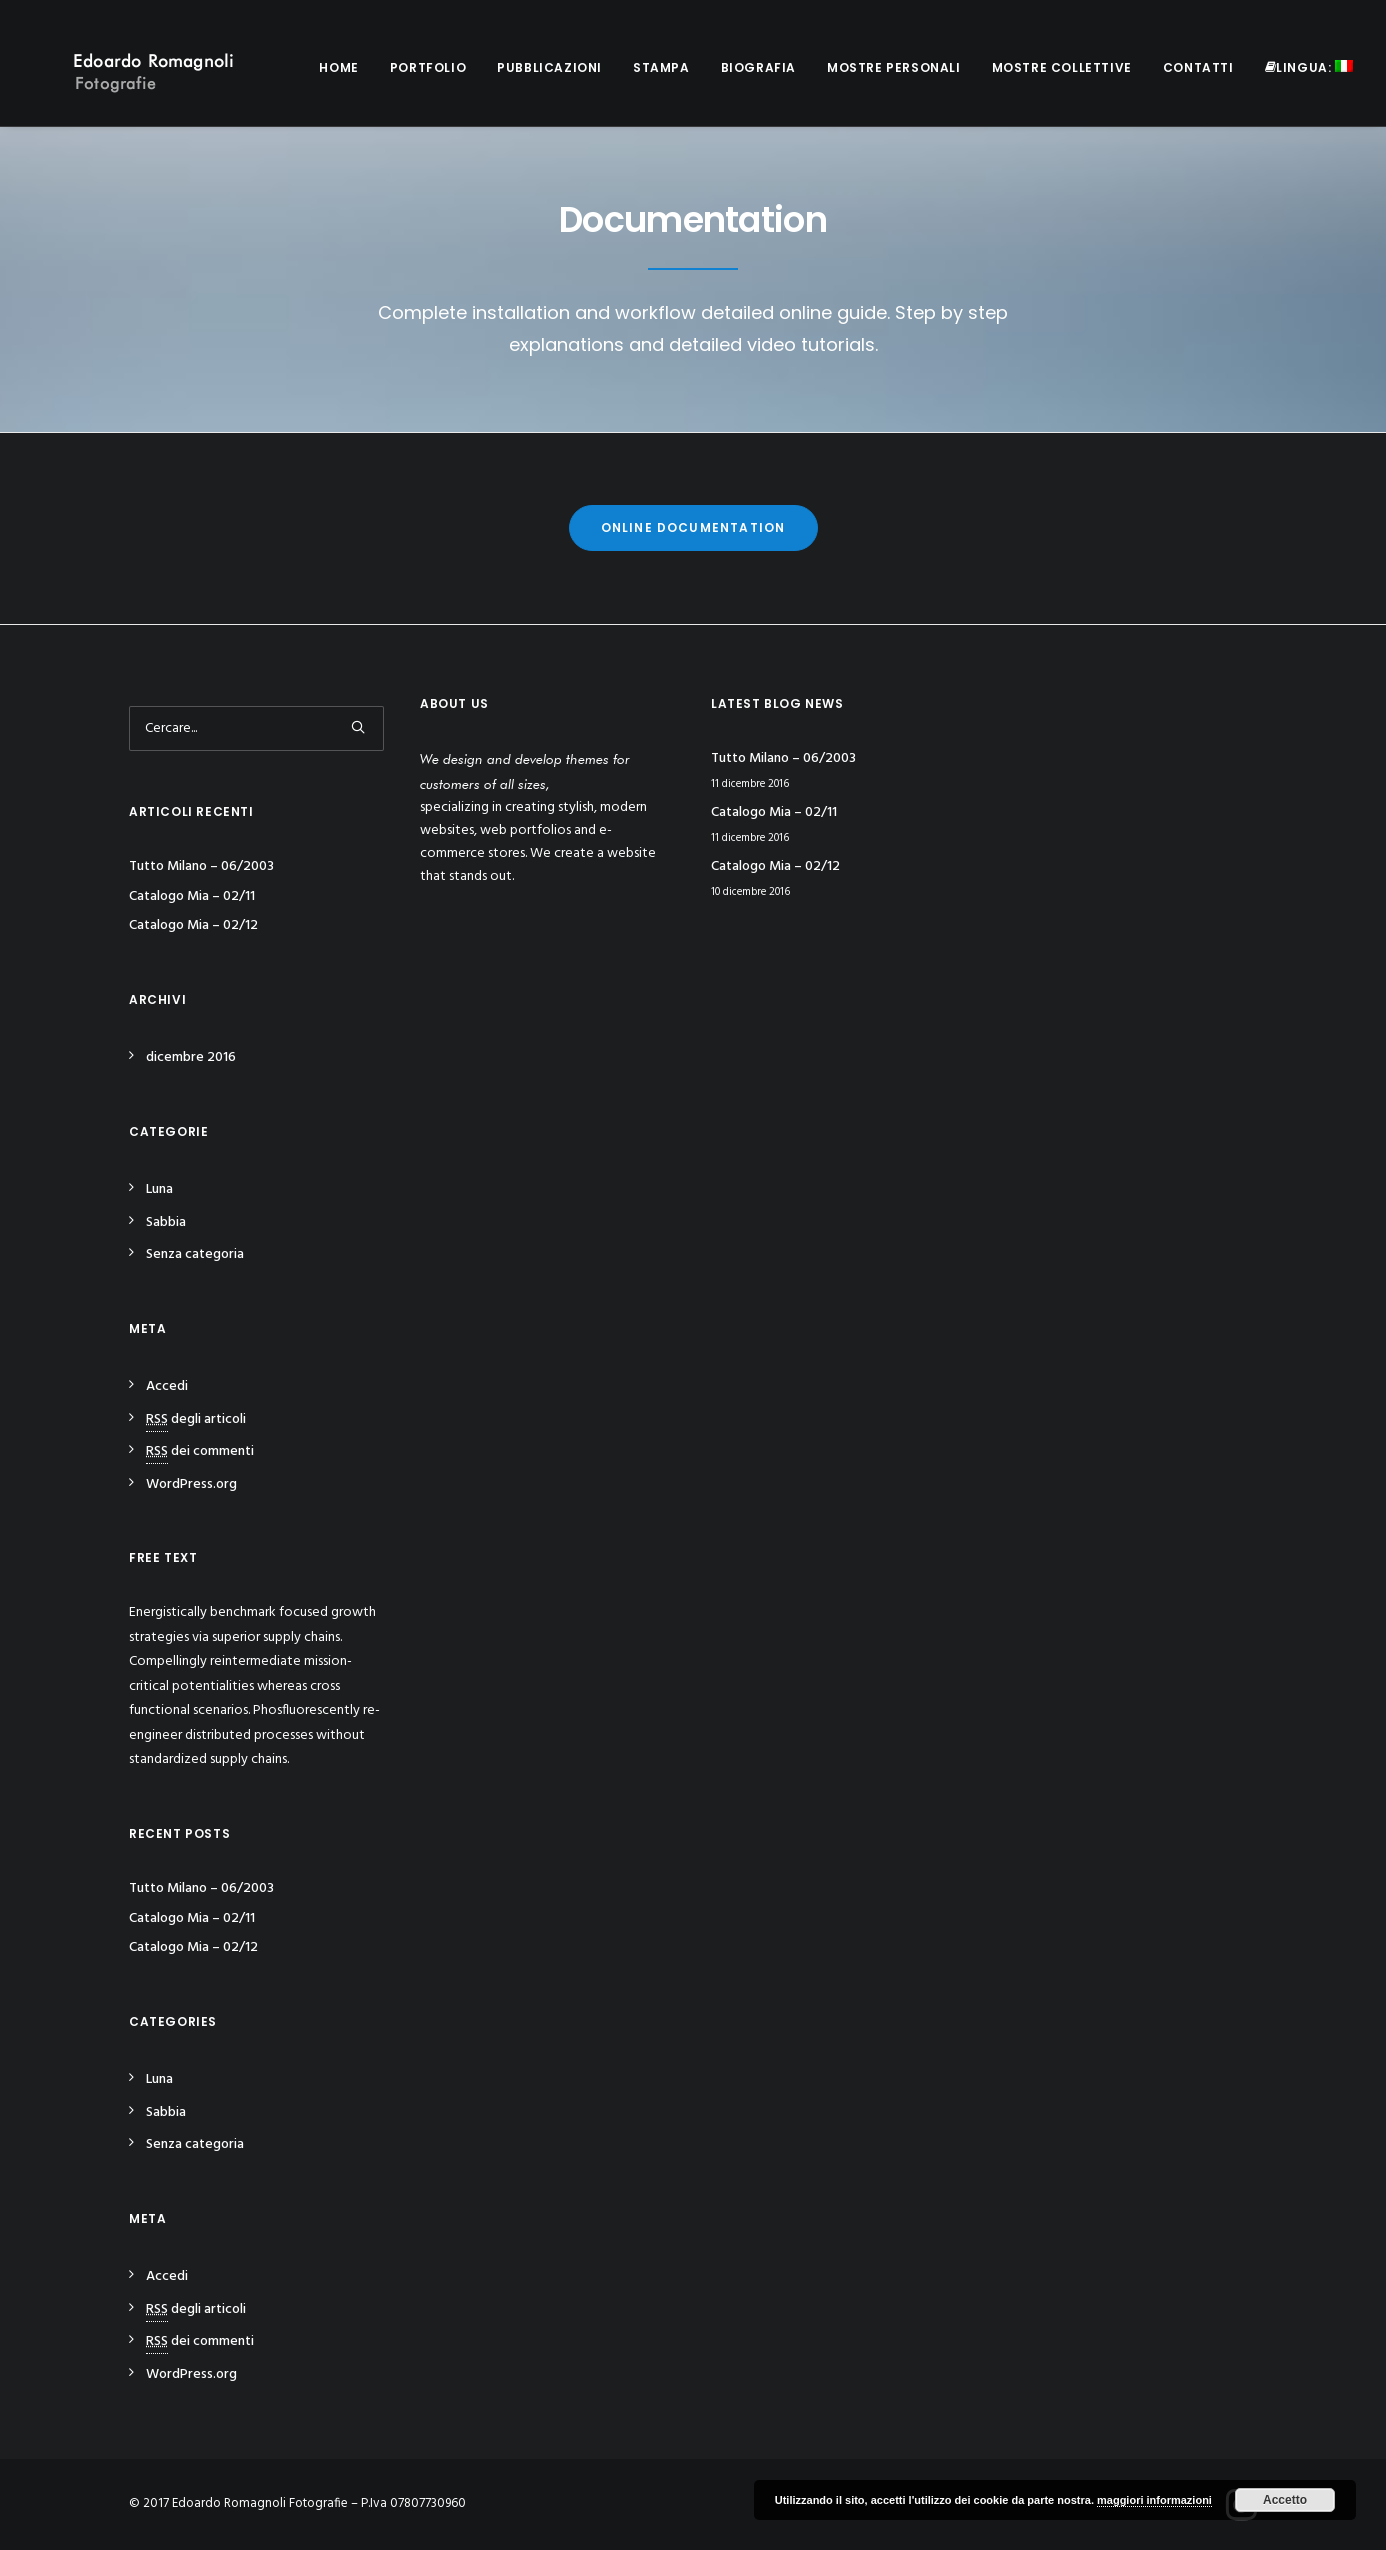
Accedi (167, 1386)
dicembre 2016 (191, 1057)
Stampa (661, 67)
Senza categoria (195, 1254)
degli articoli (196, 1419)
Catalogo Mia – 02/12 (193, 925)
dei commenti (200, 1451)
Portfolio (428, 67)
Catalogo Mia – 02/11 (192, 896)
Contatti (1198, 67)
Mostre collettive (1062, 67)
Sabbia (166, 1222)
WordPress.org (191, 1484)
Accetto (1285, 2500)
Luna (159, 1189)
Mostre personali (894, 67)
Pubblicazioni (549, 67)
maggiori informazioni (1154, 2500)
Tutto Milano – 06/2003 (201, 866)
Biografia (758, 67)
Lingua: (1309, 67)
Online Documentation (693, 527)
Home (338, 67)
